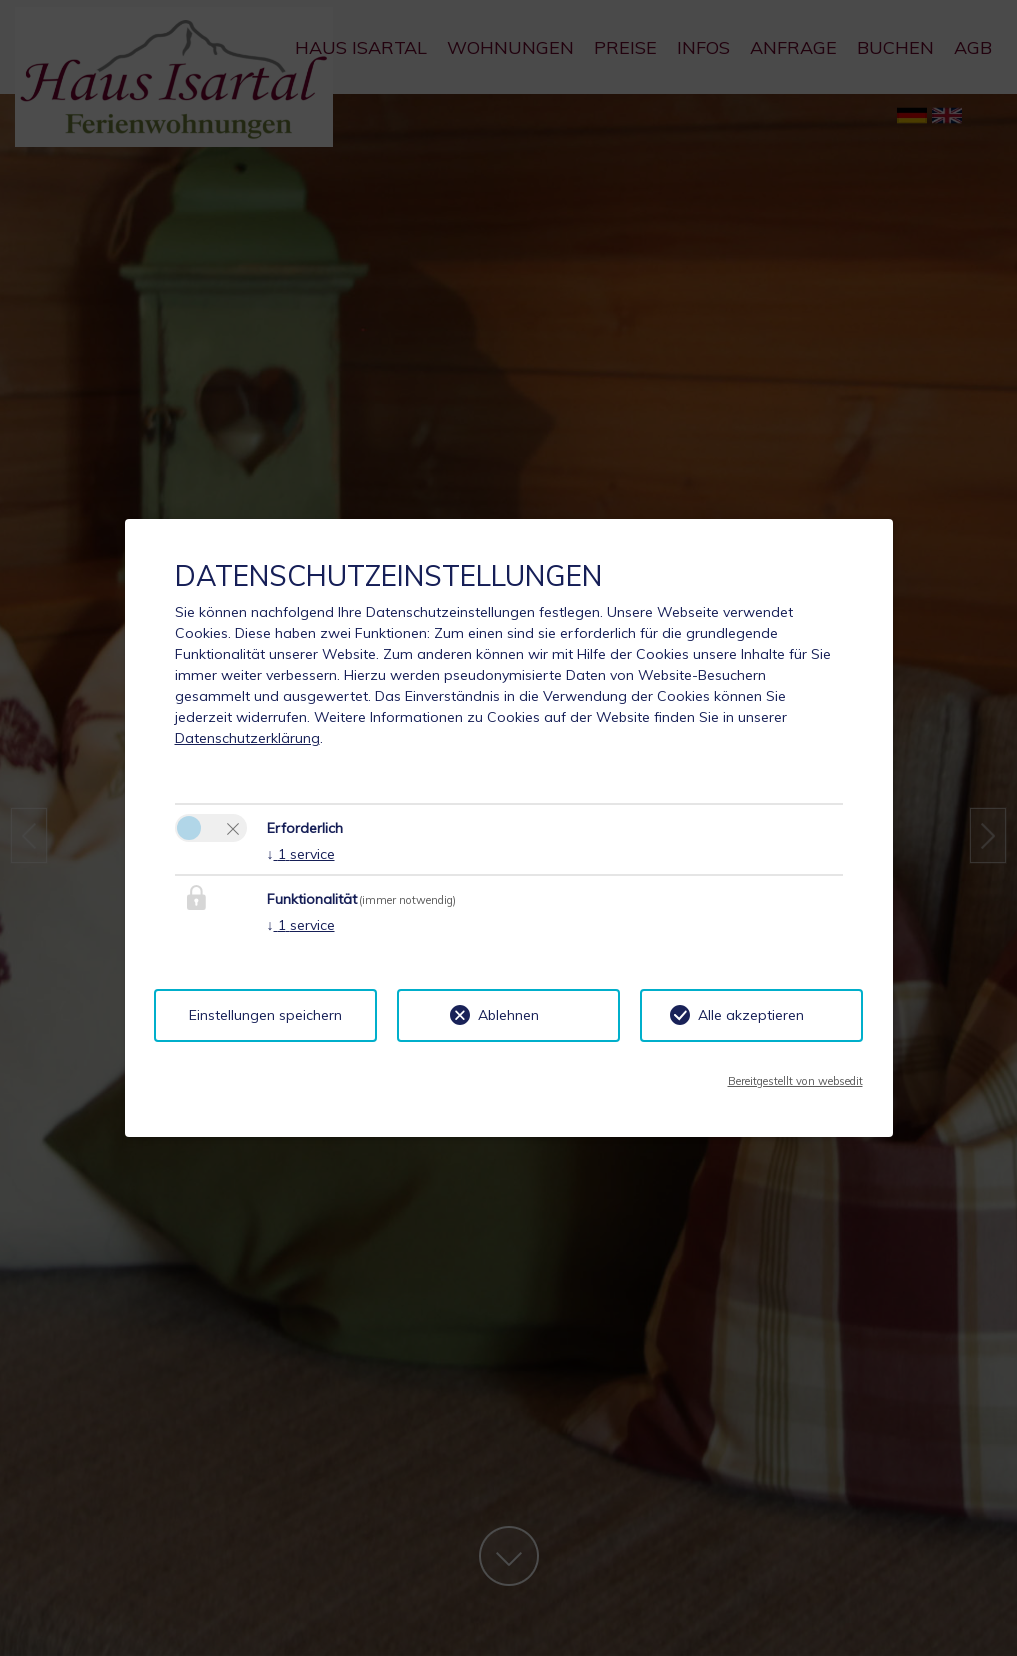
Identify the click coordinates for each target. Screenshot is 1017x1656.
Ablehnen (508, 1015)
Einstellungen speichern (265, 1015)
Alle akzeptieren (751, 1015)
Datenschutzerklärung (247, 738)
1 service (301, 854)
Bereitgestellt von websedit (795, 1081)
